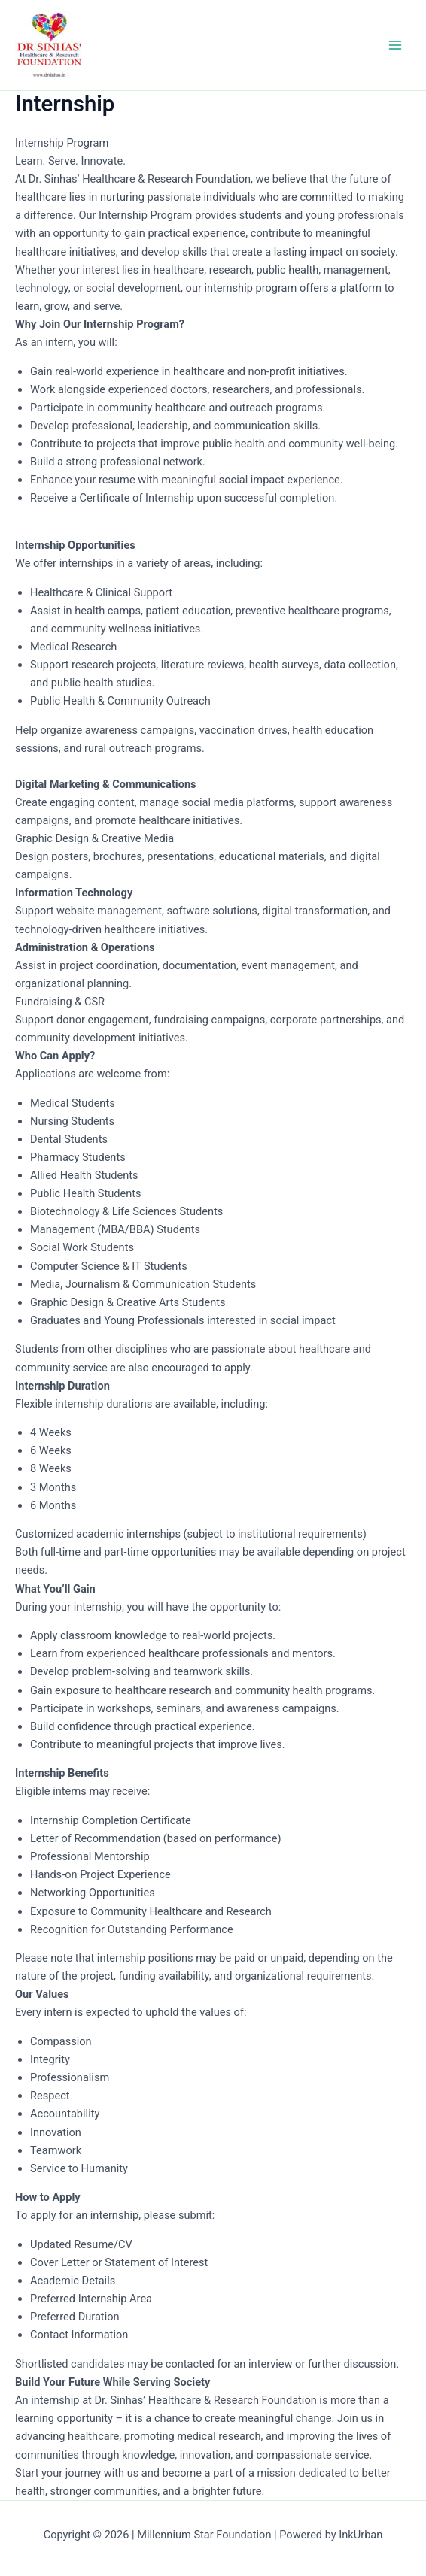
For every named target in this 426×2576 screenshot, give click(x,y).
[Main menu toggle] (395, 45)
